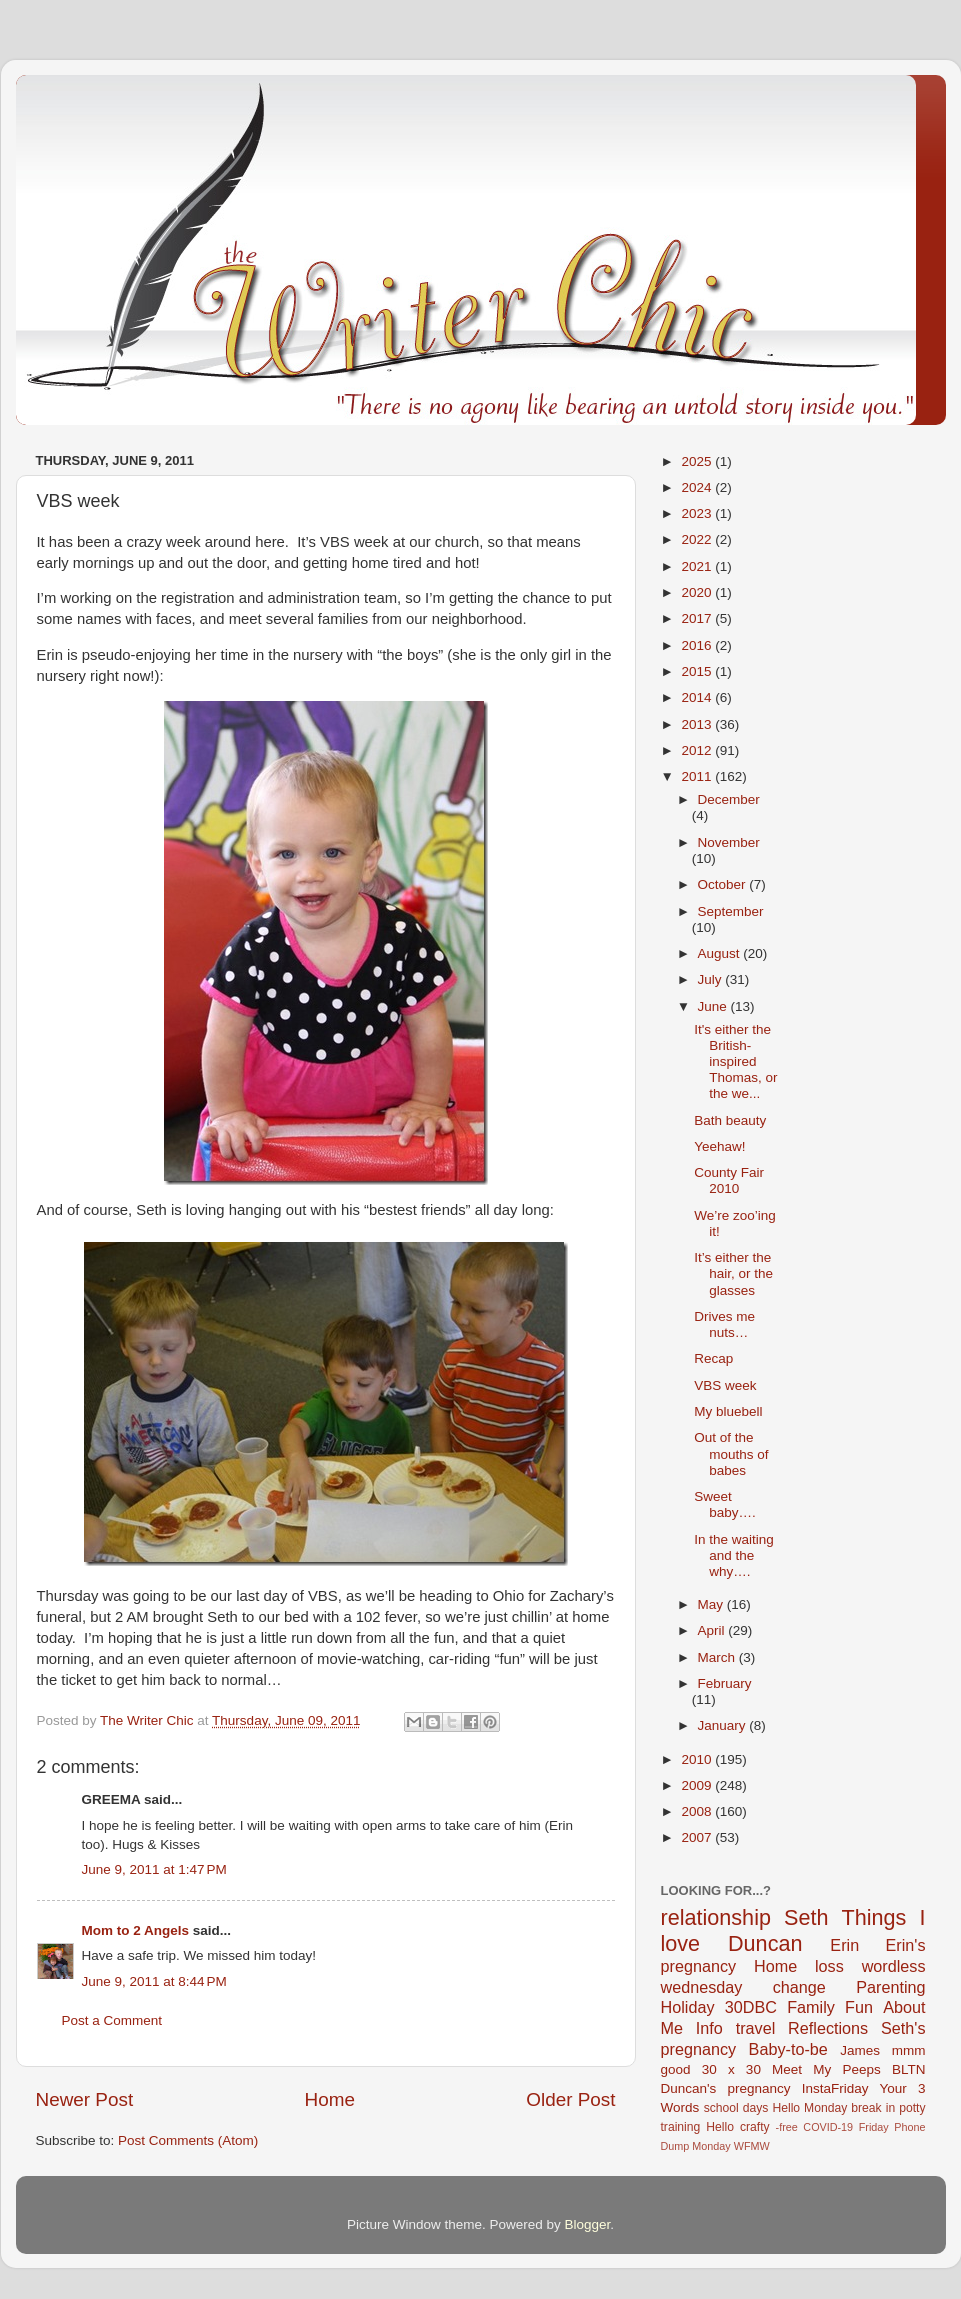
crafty (755, 2127)
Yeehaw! (719, 1146)
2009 (698, 1785)
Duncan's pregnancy (726, 2088)
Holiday (688, 2007)
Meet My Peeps (826, 2069)
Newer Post (85, 2099)
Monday (711, 2146)
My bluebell (728, 1411)
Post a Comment (112, 2020)
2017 (698, 618)
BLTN (909, 2069)
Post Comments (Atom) (188, 2140)
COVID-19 (828, 2127)
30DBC (751, 2007)
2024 (698, 487)
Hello (720, 2127)
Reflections (828, 2028)
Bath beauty (730, 1120)
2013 (698, 724)
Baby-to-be (788, 2049)
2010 (698, 1759)
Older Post (570, 2099)
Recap (713, 1358)
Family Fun (830, 2007)
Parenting (890, 1987)
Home (330, 2099)
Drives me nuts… (724, 1324)
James (860, 2050)
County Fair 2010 (729, 1180)
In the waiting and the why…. (734, 1555)
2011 (698, 776)
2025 (698, 461)
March (718, 1657)
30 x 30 (731, 2069)
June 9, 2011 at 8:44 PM (154, 1981)
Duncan (765, 1943)
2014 (698, 697)
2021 (698, 566)
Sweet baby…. (725, 1504)
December (729, 799)
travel (756, 2028)
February (725, 1683)
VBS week (725, 1385)
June (714, 1006)
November (729, 842)
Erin (844, 1945)
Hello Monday (809, 2108)
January (724, 1725)
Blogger (588, 2224)
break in (873, 2108)
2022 (698, 539)
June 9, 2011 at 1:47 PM (154, 1869)
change (799, 1987)
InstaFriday (835, 2088)
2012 (698, 750)
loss (829, 1966)
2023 (698, 513)
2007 (698, 1837)
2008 (698, 1811)
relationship (716, 1917)
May (712, 1604)
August (721, 953)
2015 (698, 671)
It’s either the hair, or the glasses (733, 1273)
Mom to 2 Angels (136, 1930)
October (724, 884)
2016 (698, 645)
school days (736, 2108)
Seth (806, 1917)
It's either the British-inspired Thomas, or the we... (735, 1062)
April (713, 1630)
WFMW (752, 2146)
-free (787, 2127)
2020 (698, 592)
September (731, 911)
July (712, 979)
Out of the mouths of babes (731, 1453)
